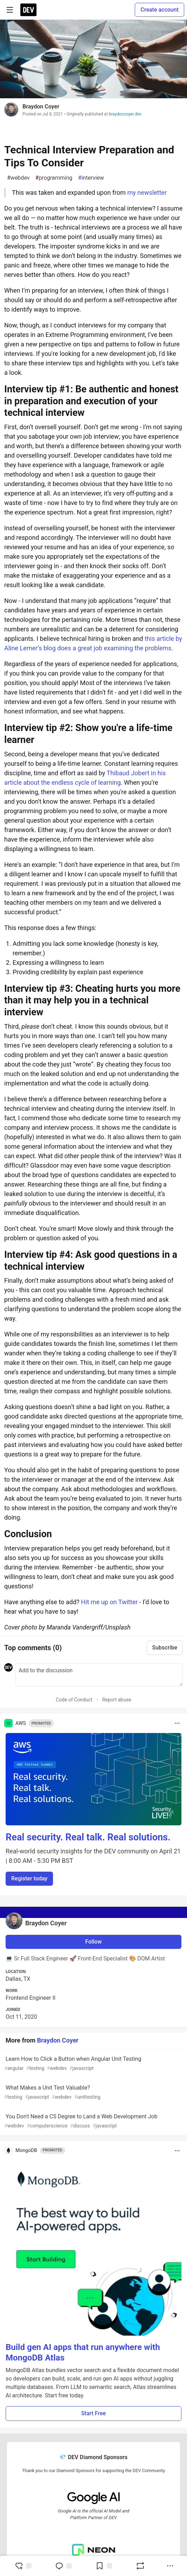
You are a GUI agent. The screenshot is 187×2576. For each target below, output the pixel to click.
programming (54, 178)
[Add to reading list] (104, 2565)
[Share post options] (170, 2566)
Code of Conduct (74, 1699)
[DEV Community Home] (28, 10)
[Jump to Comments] (63, 2565)
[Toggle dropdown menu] (177, 1723)
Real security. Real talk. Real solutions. (88, 1837)
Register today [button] (29, 1878)
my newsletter (147, 192)
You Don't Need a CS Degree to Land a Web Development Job (92, 2121)
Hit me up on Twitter (109, 1602)
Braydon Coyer (40, 106)
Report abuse (116, 1699)
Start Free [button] (93, 2413)
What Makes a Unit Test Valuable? (92, 2092)
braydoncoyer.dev (125, 114)
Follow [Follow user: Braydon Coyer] (93, 1941)
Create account (159, 9)
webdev (18, 178)
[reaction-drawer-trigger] (23, 2565)
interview (91, 178)
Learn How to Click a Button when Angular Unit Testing (92, 2064)
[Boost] (140, 2565)
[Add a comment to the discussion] (99, 1675)
